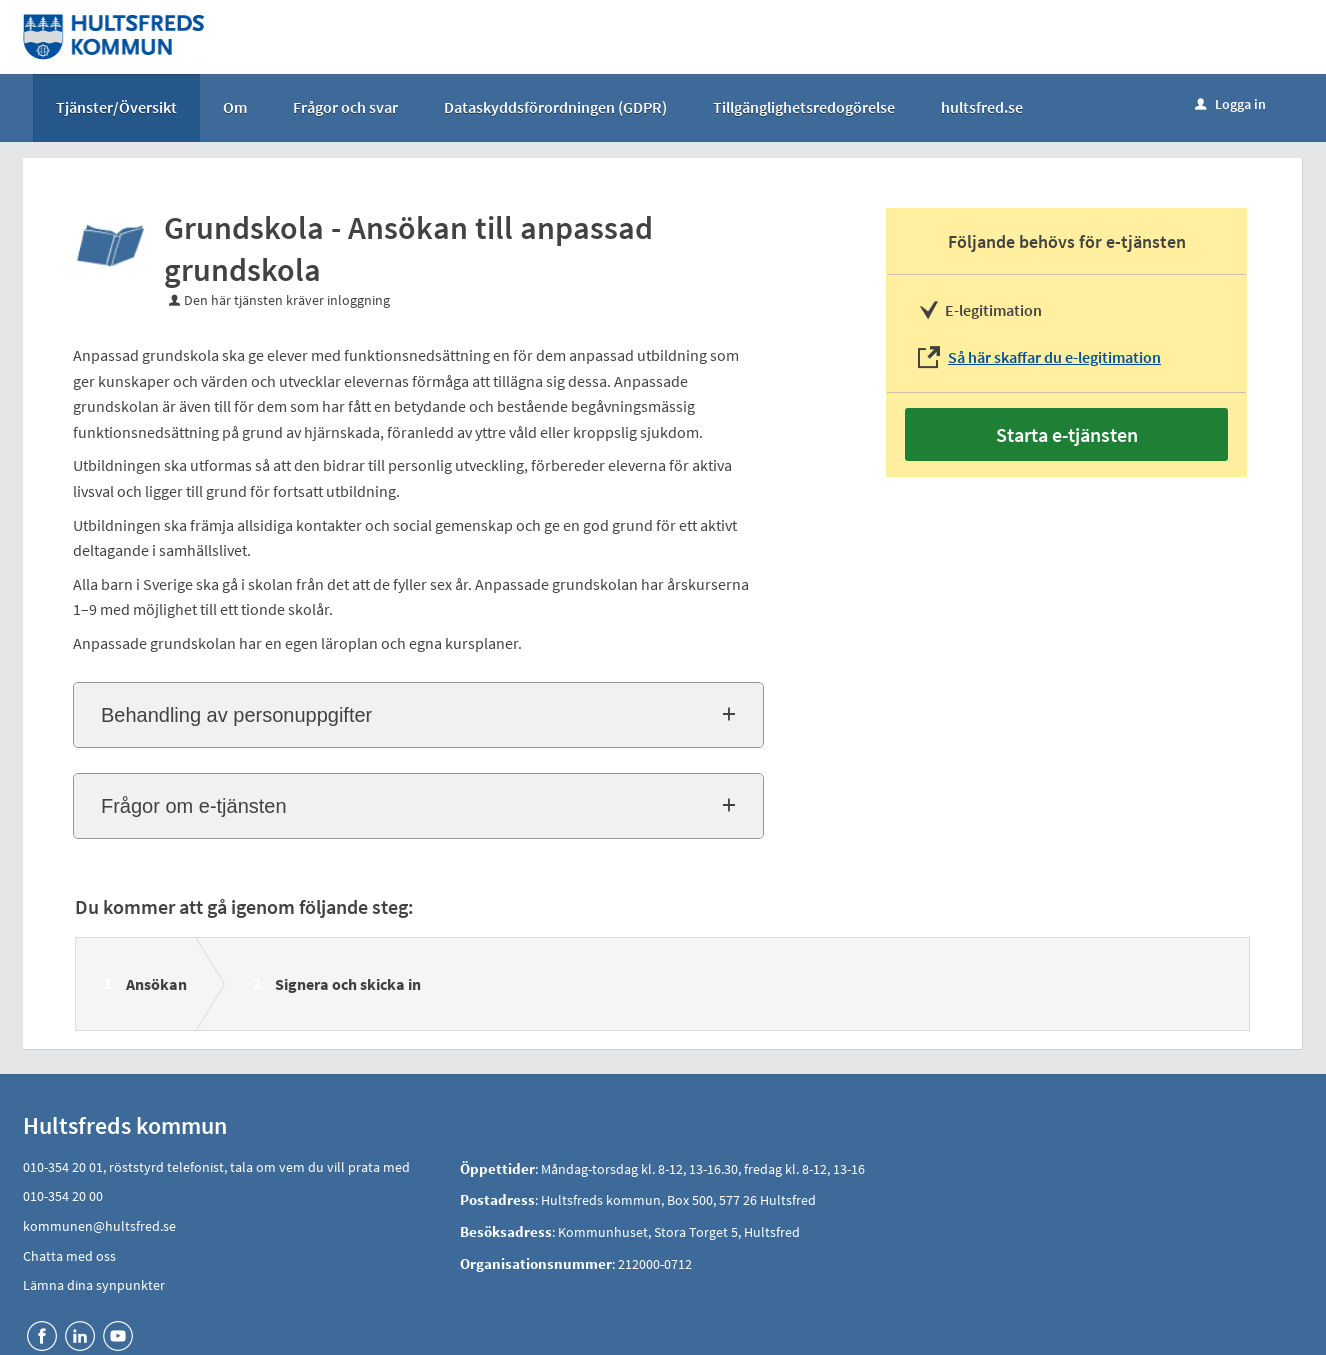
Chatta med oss (69, 1256)
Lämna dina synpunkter (94, 1285)
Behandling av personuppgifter (236, 715)
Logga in (1230, 104)
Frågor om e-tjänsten (194, 806)
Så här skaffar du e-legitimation (1054, 357)
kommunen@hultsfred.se (99, 1226)
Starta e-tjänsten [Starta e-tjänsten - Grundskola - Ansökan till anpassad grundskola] (1067, 434)
